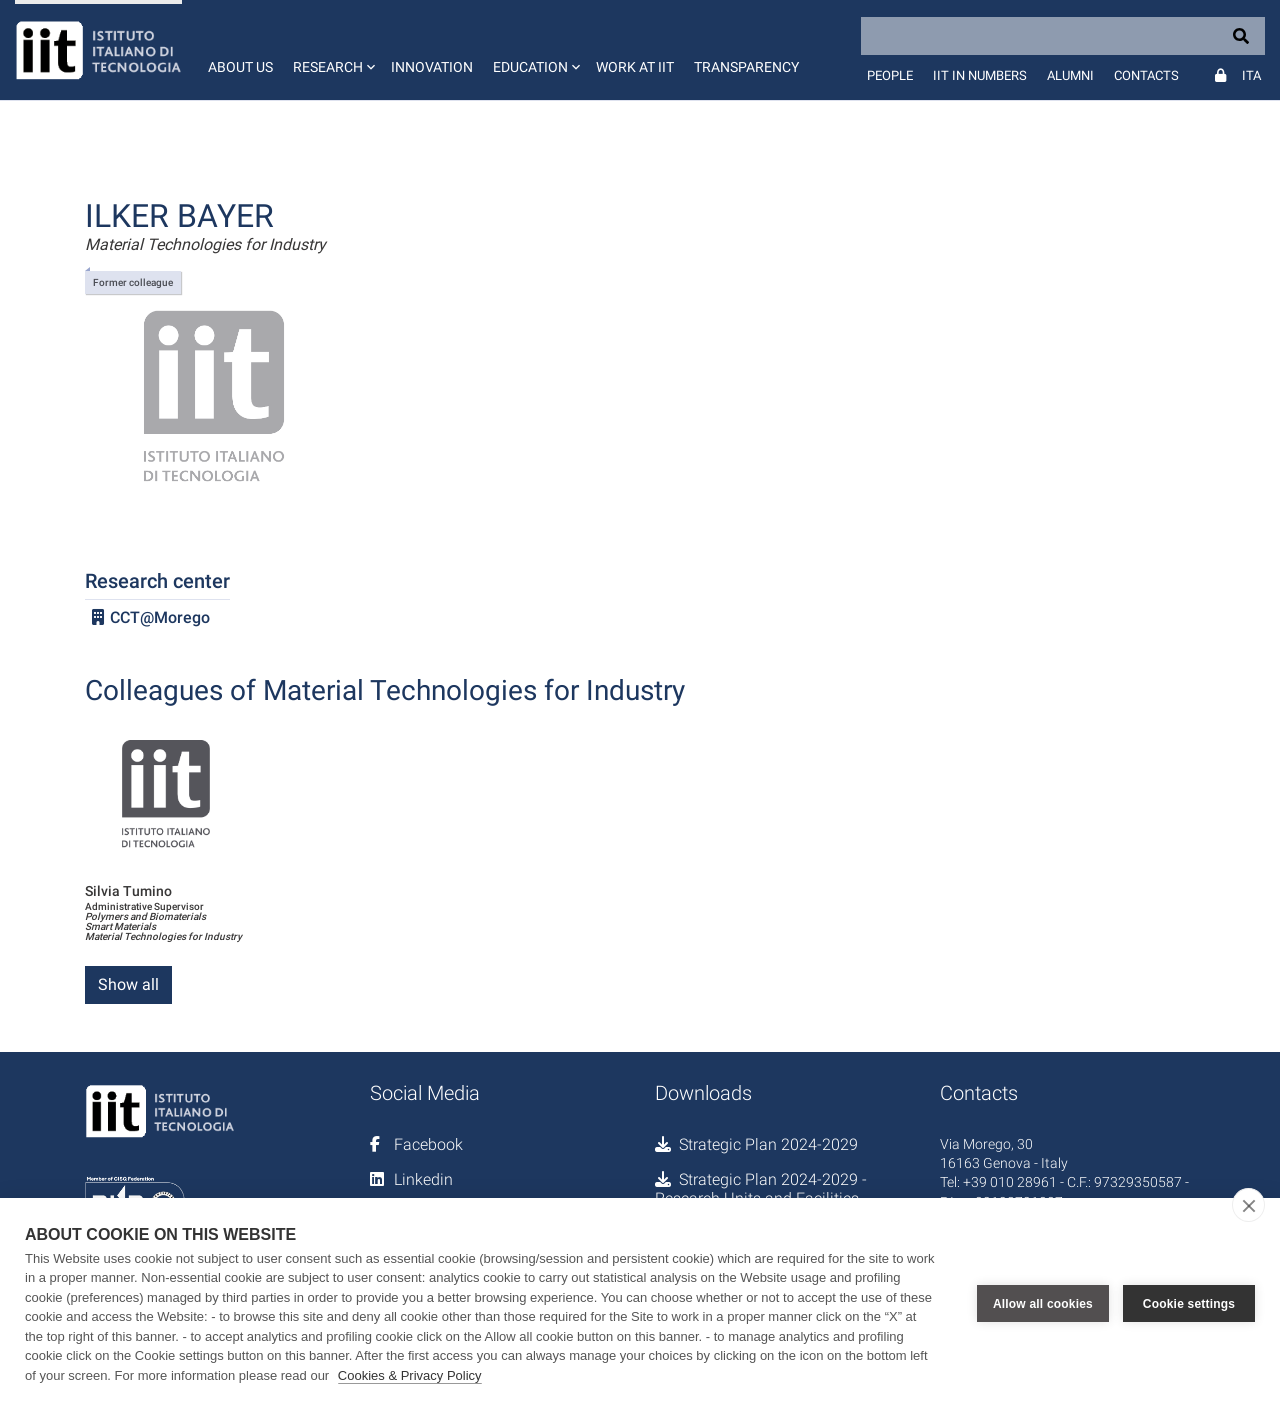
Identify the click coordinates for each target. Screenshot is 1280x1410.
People (890, 75)
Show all (128, 984)
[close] (1248, 1205)
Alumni (1070, 75)
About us (240, 67)
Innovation (432, 67)
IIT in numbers (980, 75)
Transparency (746, 67)
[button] (332, 50)
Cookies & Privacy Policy (410, 1375)
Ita (1251, 75)
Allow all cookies (1043, 1304)
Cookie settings (1189, 1304)
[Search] (1063, 36)
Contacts (1146, 75)
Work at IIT (635, 67)
